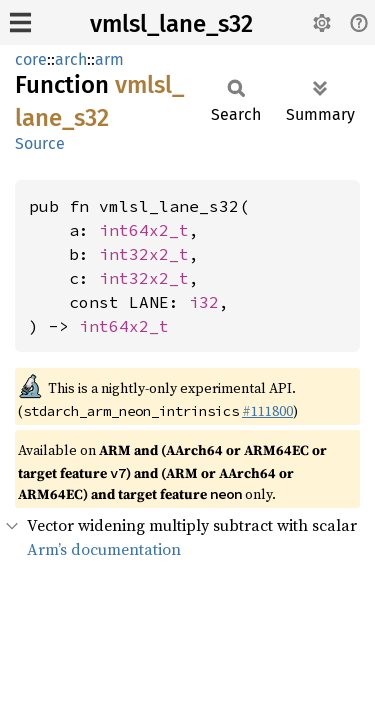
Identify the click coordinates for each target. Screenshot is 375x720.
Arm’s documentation (104, 549)
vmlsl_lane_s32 (171, 24)
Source (40, 143)
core (31, 59)
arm (109, 59)
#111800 (267, 411)
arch (71, 59)
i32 (204, 302)
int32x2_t (144, 254)
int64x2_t (144, 230)
